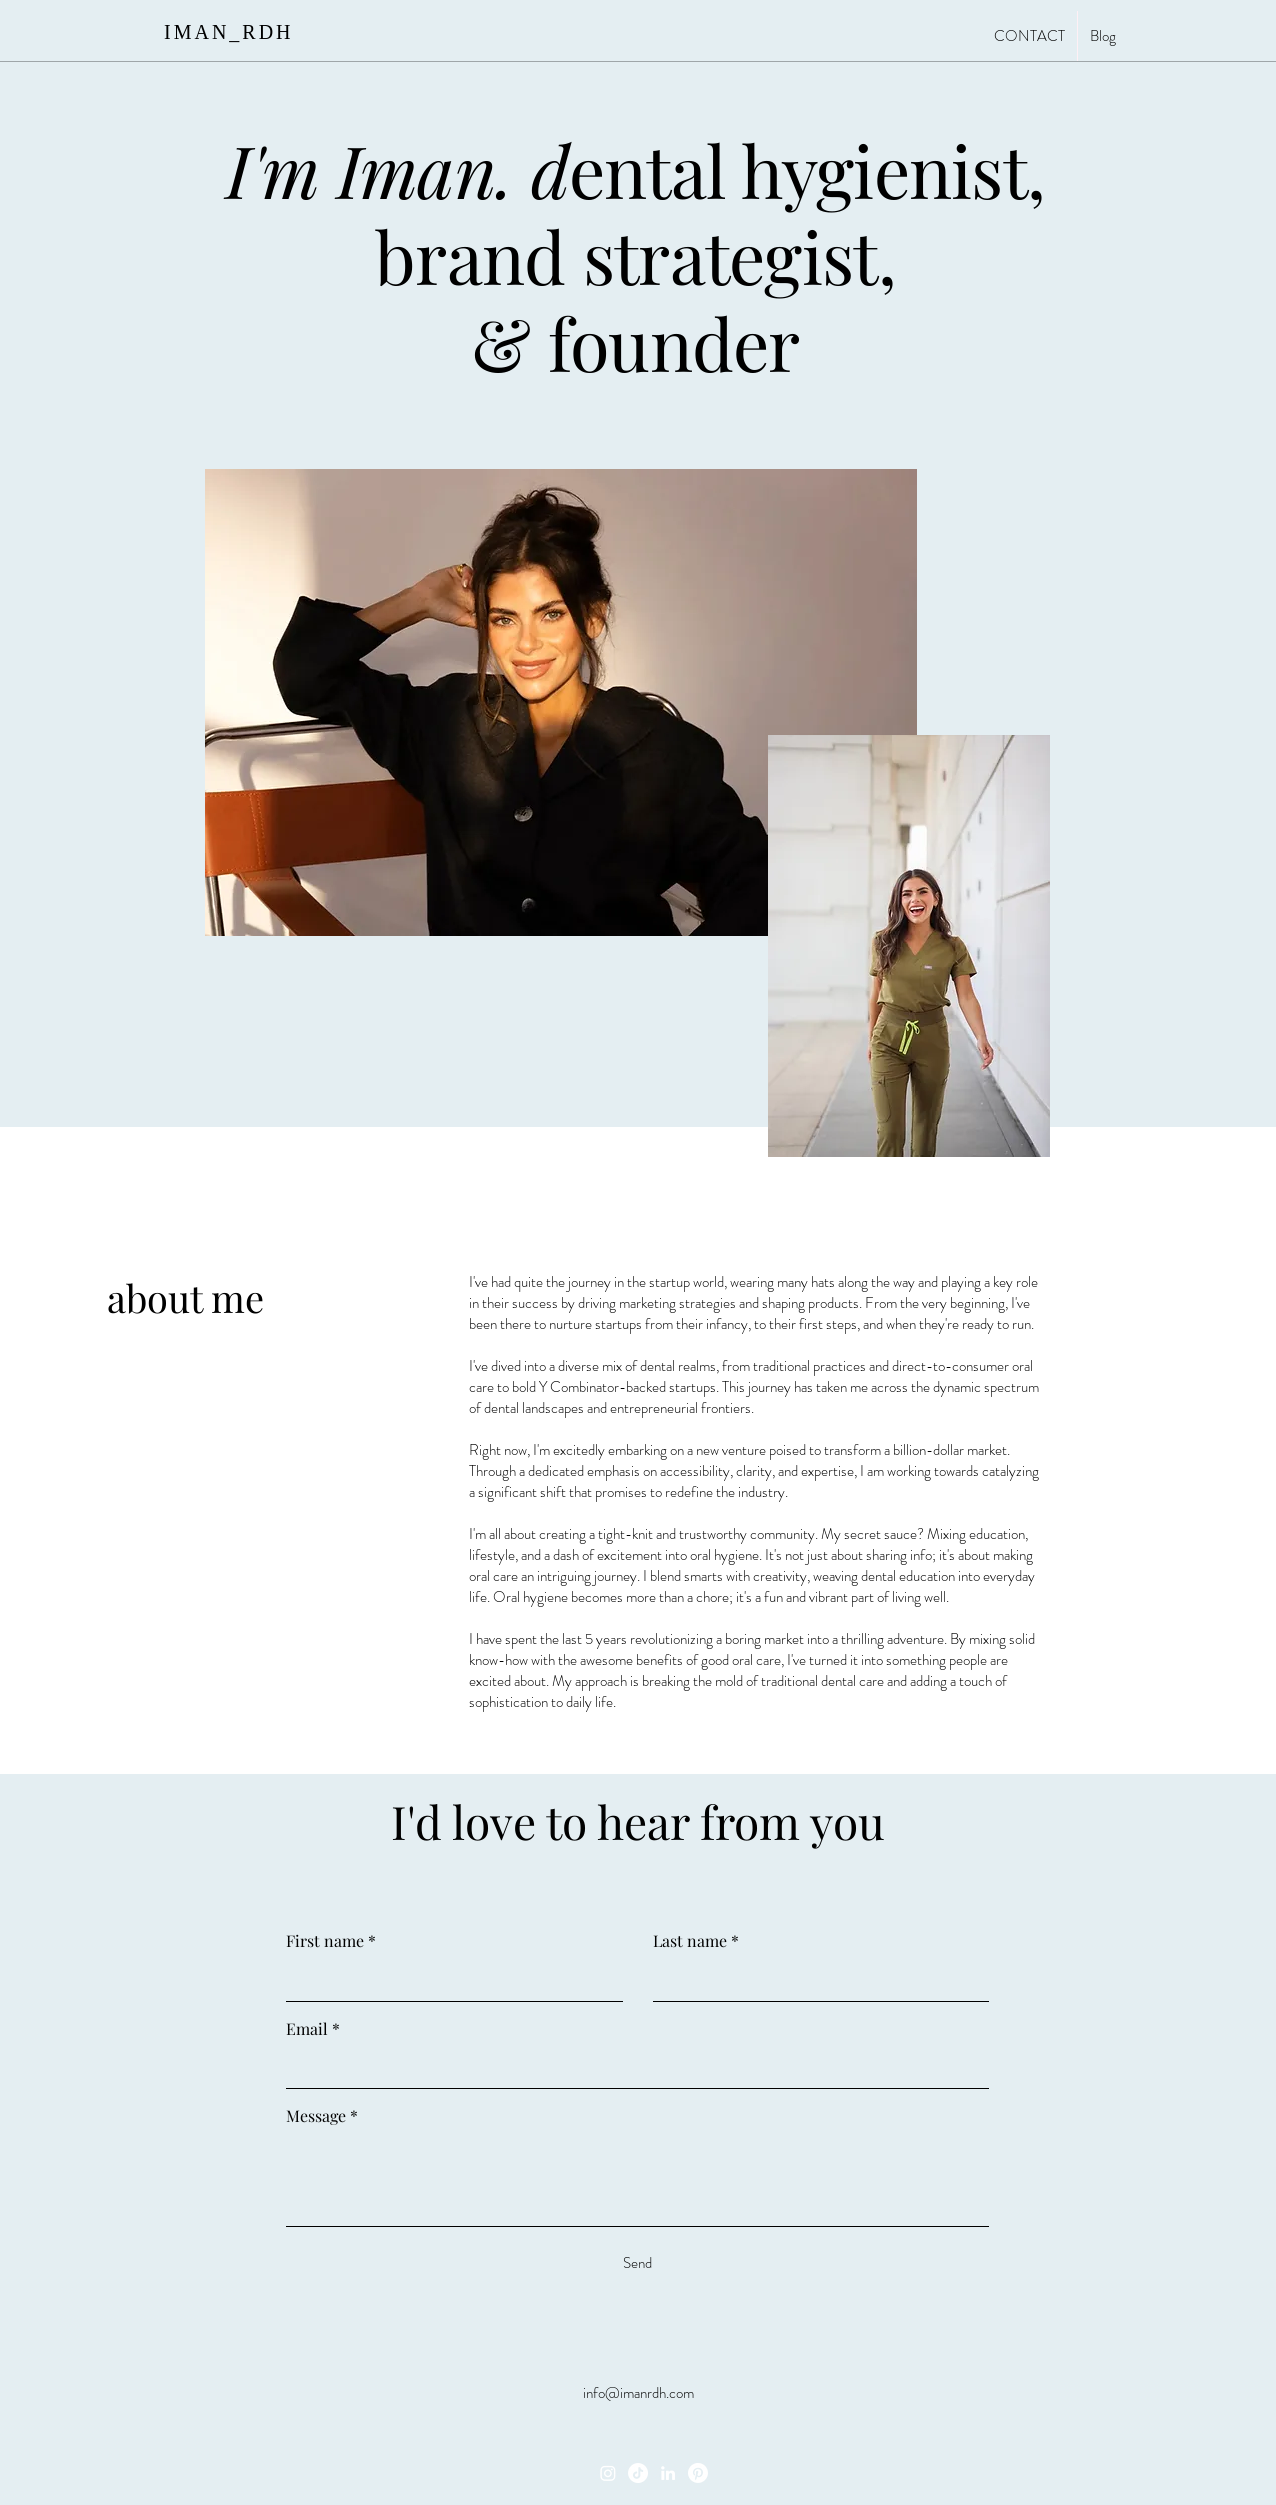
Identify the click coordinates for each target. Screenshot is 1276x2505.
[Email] (631, 2068)
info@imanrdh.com (638, 2393)
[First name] (448, 1981)
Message (322, 2116)
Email (313, 2029)
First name (331, 1941)
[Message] (637, 2180)
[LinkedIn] (668, 2473)
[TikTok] (638, 2473)
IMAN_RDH (229, 32)
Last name (696, 1941)
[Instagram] (608, 2473)
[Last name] (815, 1981)
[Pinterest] (698, 2473)
